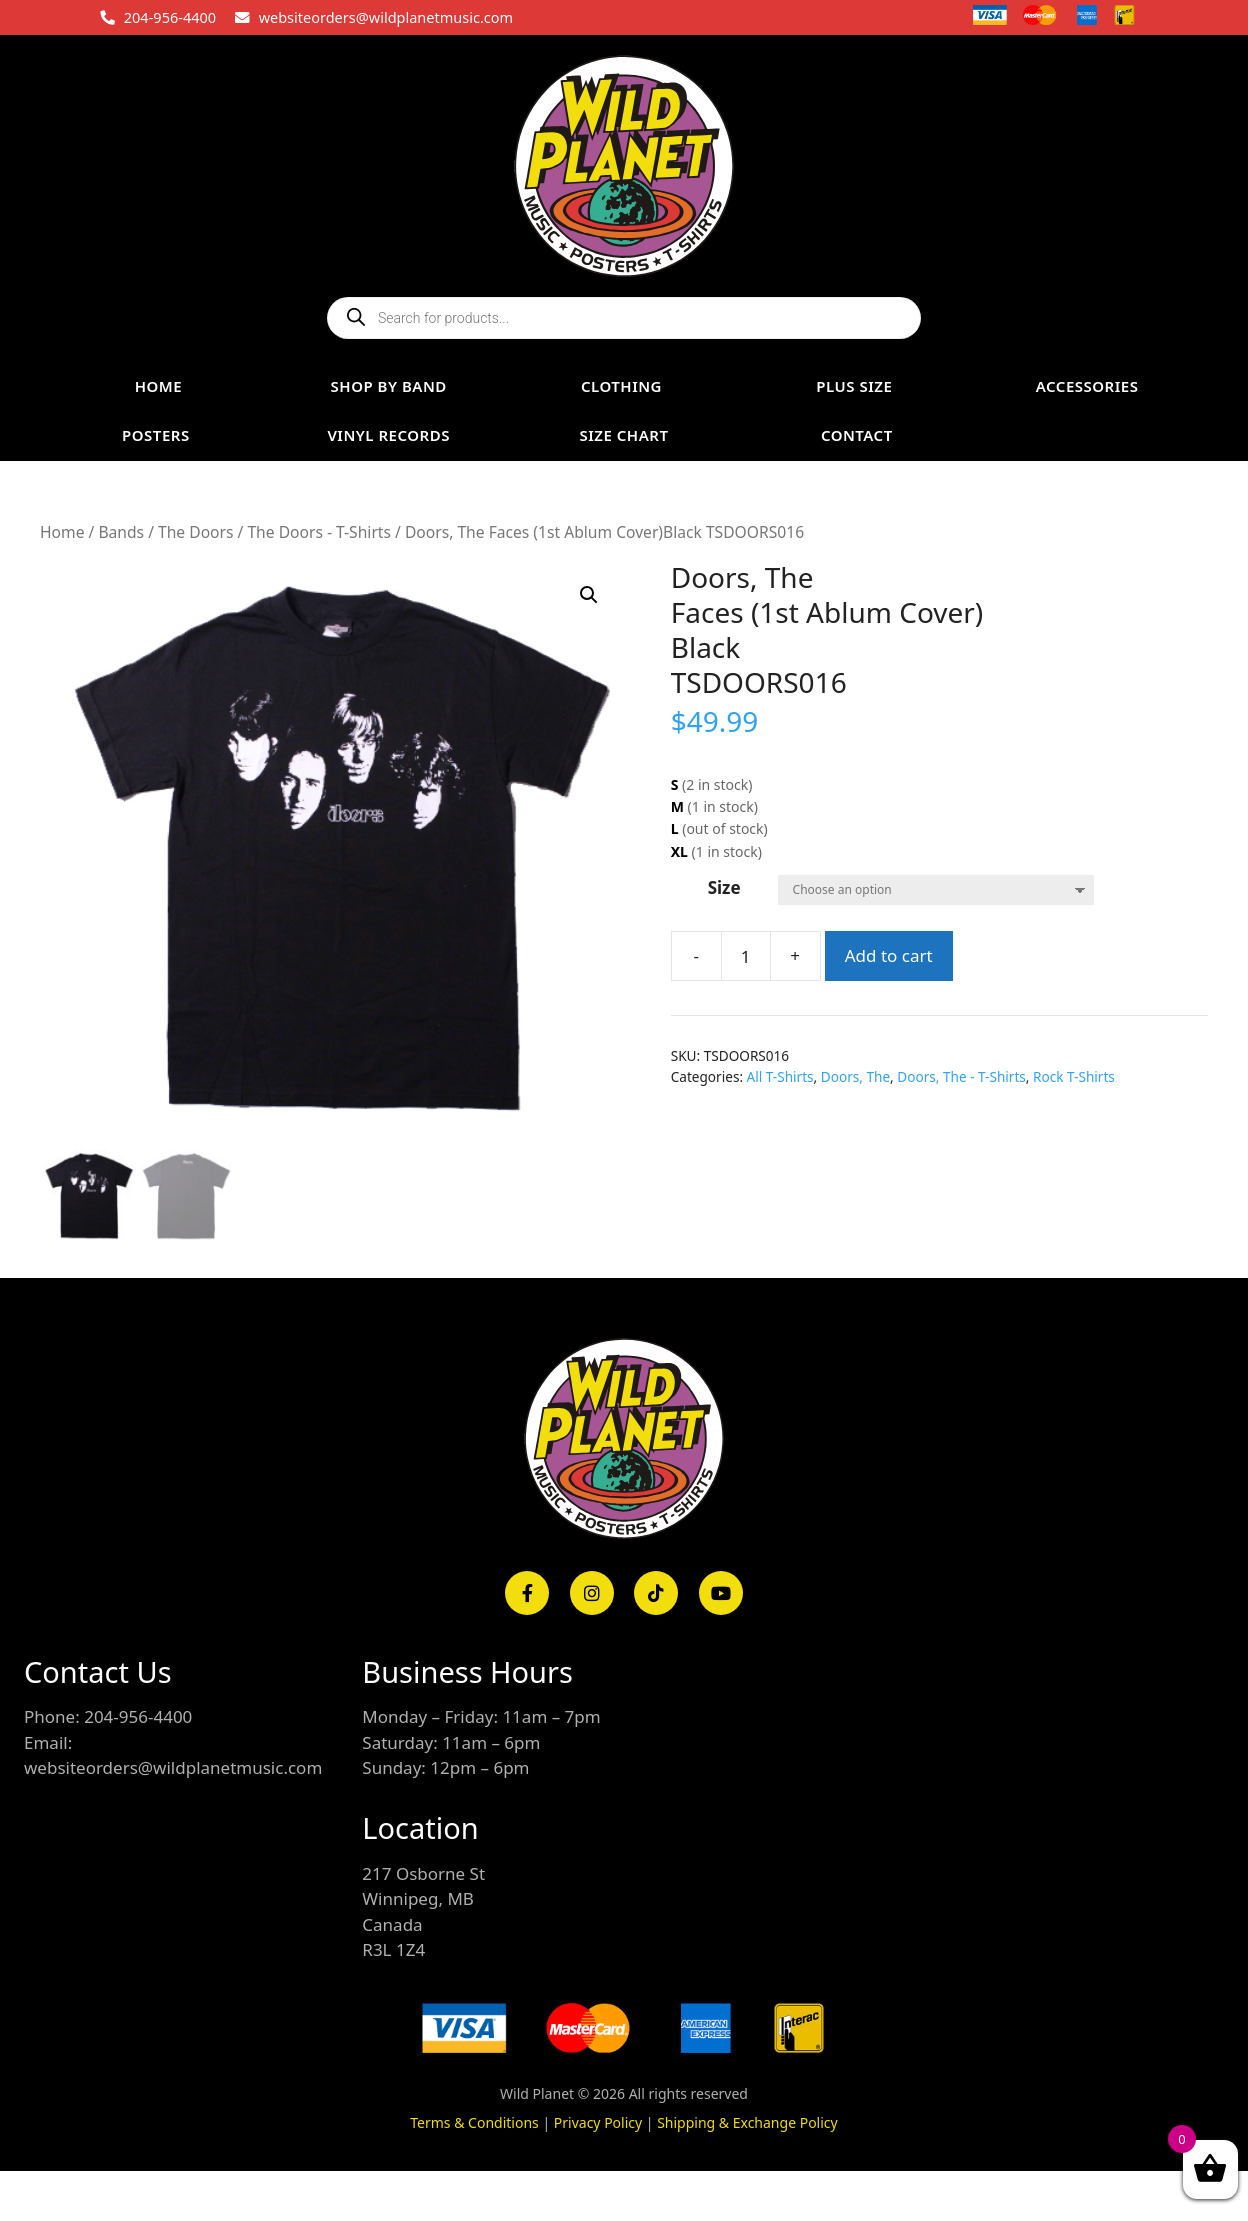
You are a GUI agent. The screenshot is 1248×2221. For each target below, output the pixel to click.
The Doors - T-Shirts (319, 532)
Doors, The (855, 1076)
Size (724, 887)
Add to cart (889, 955)
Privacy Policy (598, 2122)
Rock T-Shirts (1074, 1076)
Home (62, 532)
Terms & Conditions (474, 2122)
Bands (121, 532)
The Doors (195, 532)
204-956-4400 (170, 17)
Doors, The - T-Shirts (961, 1076)
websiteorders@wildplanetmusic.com (386, 17)
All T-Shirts (780, 1076)
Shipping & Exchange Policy (747, 2122)
